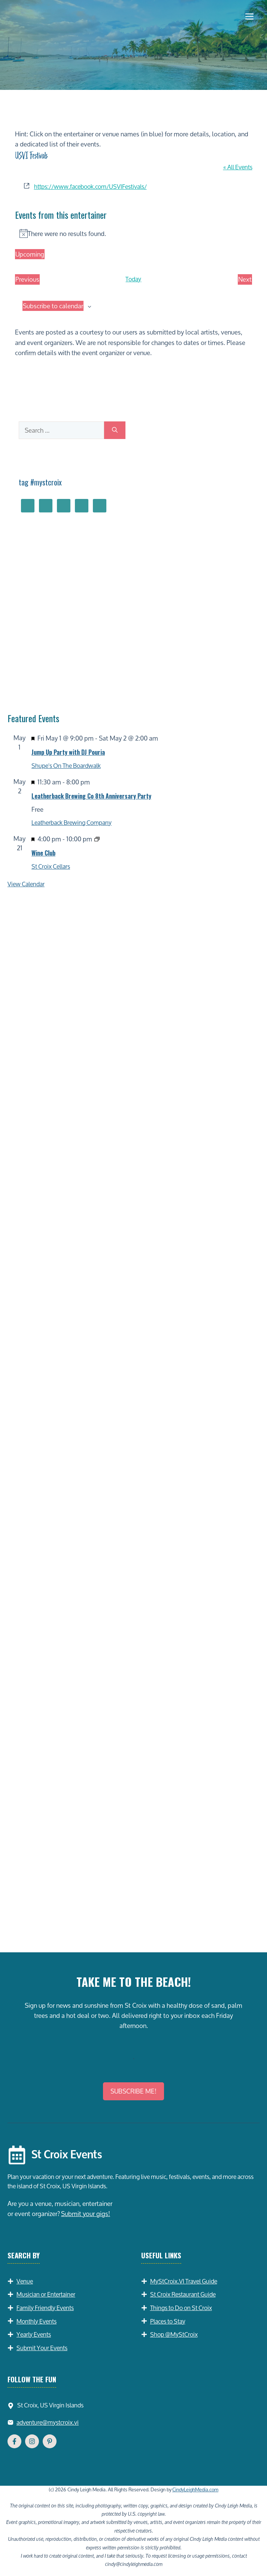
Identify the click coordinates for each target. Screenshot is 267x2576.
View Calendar (26, 884)
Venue (24, 2281)
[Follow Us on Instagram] (32, 2441)
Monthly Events (36, 2321)
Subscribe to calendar (53, 306)
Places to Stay (167, 2321)
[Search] (114, 430)
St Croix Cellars (50, 866)
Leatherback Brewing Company (71, 822)
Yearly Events (33, 2334)
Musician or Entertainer (45, 2294)
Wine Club (43, 852)
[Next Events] (245, 279)
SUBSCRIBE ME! (133, 2091)
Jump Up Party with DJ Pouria (68, 752)
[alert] (133, 233)
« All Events (237, 167)
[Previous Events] (27, 279)
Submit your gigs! (85, 2213)
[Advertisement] (133, 1873)
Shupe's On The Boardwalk (66, 765)
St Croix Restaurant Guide (183, 2294)
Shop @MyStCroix (174, 2334)
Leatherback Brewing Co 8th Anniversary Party (91, 795)
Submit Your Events (41, 2348)
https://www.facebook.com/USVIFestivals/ (90, 186)
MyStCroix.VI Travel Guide (183, 2281)
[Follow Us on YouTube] (50, 2441)
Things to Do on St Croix (181, 2307)
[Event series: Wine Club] (97, 839)
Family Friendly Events (45, 2307)
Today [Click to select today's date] (133, 279)
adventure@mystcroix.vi (47, 2422)
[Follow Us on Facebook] (14, 2441)
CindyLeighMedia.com (195, 2489)
